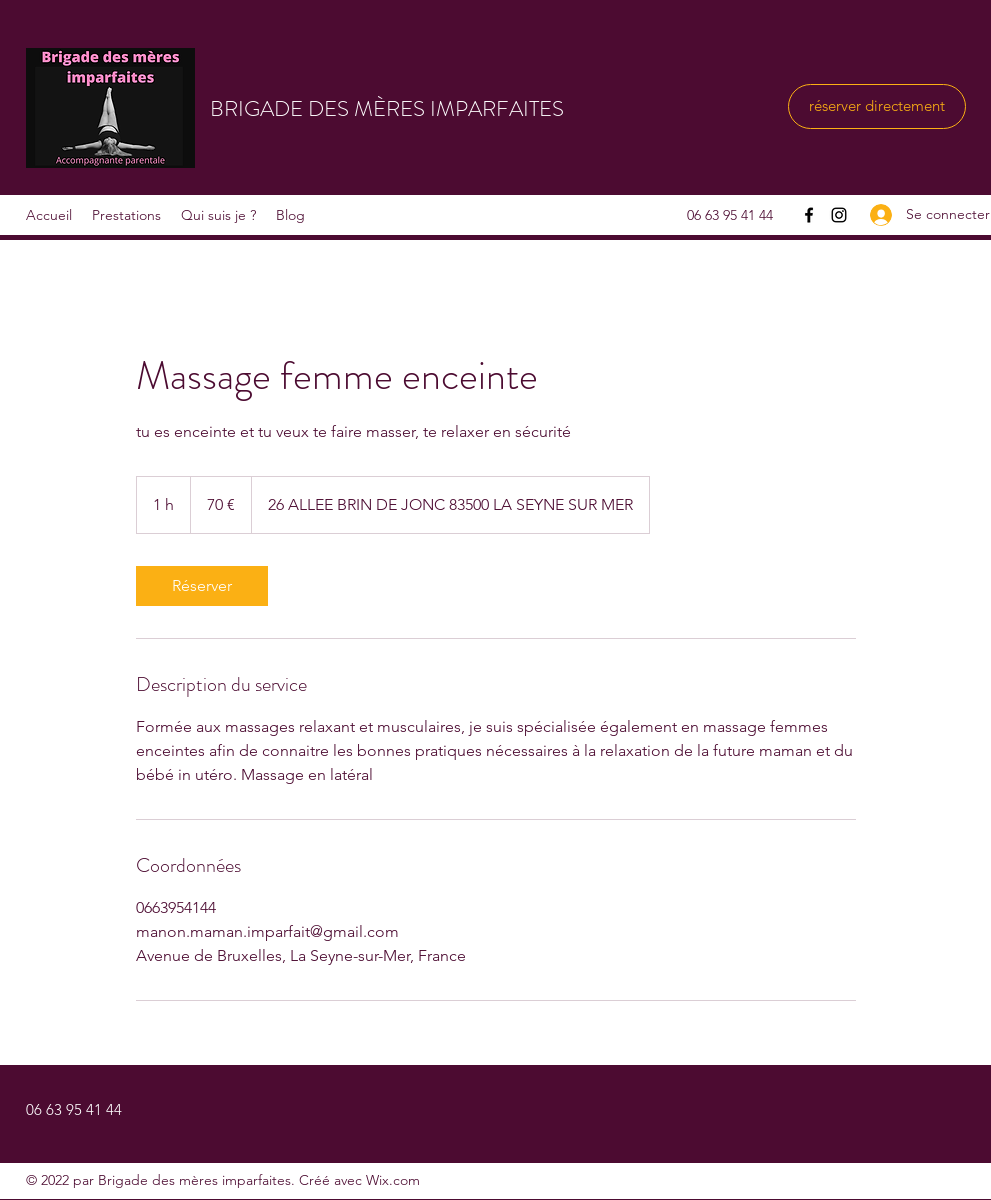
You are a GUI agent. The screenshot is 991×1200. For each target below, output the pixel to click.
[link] (202, 586)
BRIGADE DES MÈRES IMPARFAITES (387, 108)
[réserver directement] (877, 106)
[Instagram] (839, 215)
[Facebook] (809, 215)
